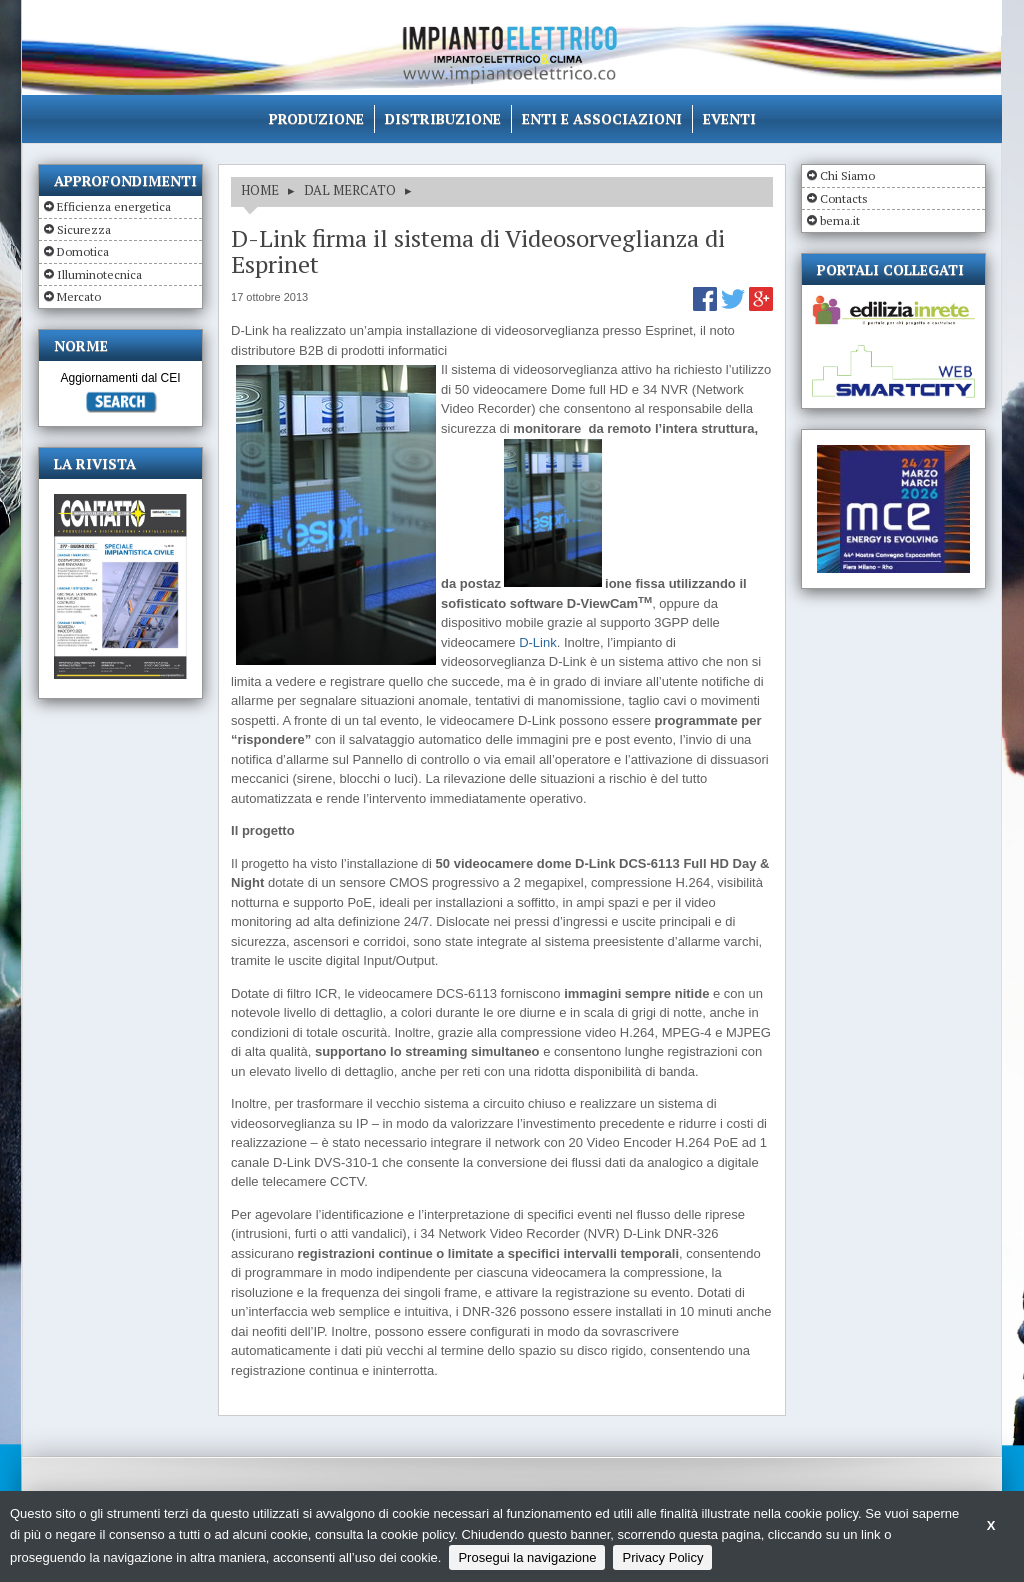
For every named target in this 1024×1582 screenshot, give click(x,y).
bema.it (840, 220)
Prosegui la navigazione (527, 1557)
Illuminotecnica (99, 274)
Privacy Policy (662, 1557)
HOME (260, 190)
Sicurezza (84, 229)
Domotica (83, 251)
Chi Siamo (847, 175)
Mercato (79, 296)
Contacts (844, 198)
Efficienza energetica (114, 206)
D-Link (538, 642)
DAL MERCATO (350, 190)
